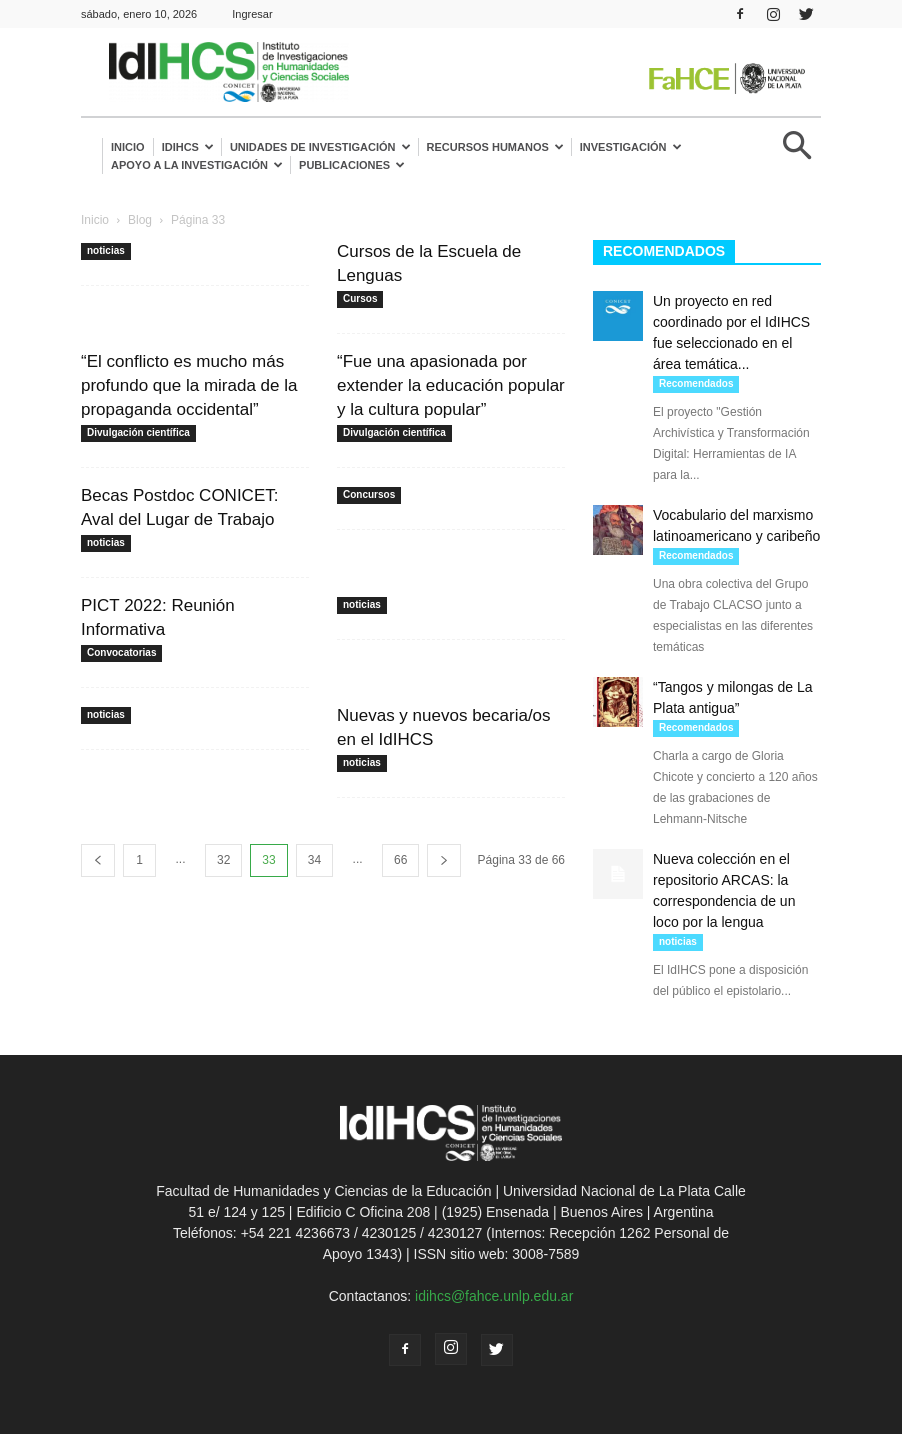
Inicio (128, 147)
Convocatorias (121, 652)
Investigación (631, 147)
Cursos (360, 298)
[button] (797, 153)
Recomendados (696, 383)
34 (314, 860)
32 (223, 860)
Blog (140, 220)
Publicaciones (352, 165)
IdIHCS (188, 147)
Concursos (369, 494)
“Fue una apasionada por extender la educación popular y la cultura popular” (451, 385)
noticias (106, 250)
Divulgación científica (138, 432)
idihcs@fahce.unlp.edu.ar (494, 1296)
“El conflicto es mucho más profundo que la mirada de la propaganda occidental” (189, 385)
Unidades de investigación (320, 147)
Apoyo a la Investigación (197, 165)
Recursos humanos (495, 147)
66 (400, 860)
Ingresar (252, 14)
